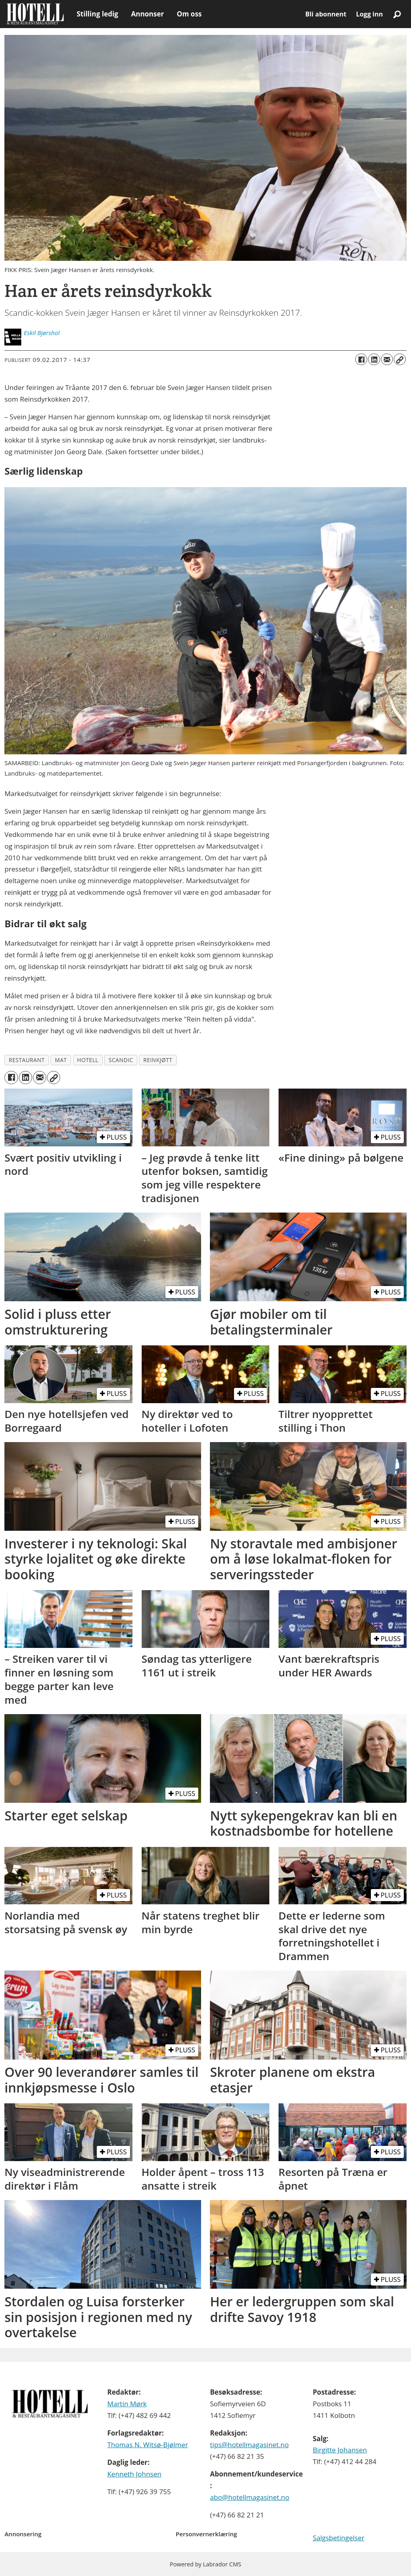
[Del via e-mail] (387, 359)
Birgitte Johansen (340, 2449)
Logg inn (369, 14)
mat (61, 1060)
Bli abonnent (325, 14)
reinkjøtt (157, 1060)
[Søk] (397, 14)
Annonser (147, 13)
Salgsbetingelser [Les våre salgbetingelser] (338, 2537)
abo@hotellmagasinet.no (249, 2497)
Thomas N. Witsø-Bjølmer (147, 2444)
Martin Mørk (126, 2403)
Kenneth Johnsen (134, 2473)
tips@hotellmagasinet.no (249, 2444)
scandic (121, 1060)
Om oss (189, 13)
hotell (87, 1060)
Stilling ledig (97, 13)
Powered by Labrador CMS (205, 2564)
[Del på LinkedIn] (374, 359)
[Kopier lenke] (400, 359)
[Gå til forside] (35, 14)
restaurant (27, 1060)
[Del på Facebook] (361, 359)
